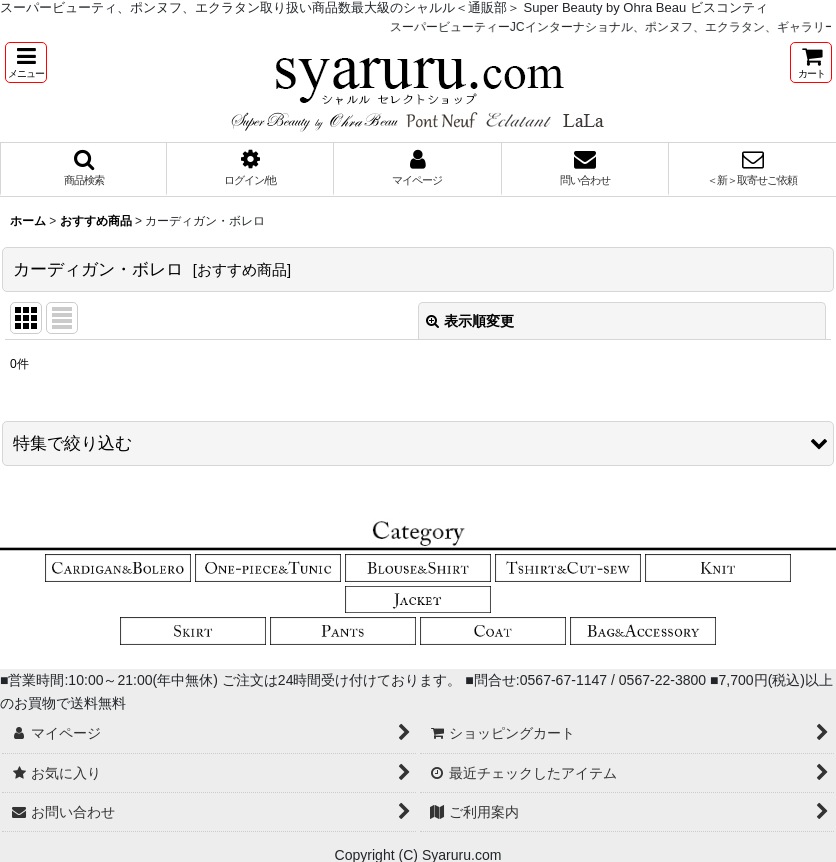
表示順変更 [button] (470, 321)
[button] (26, 62)
